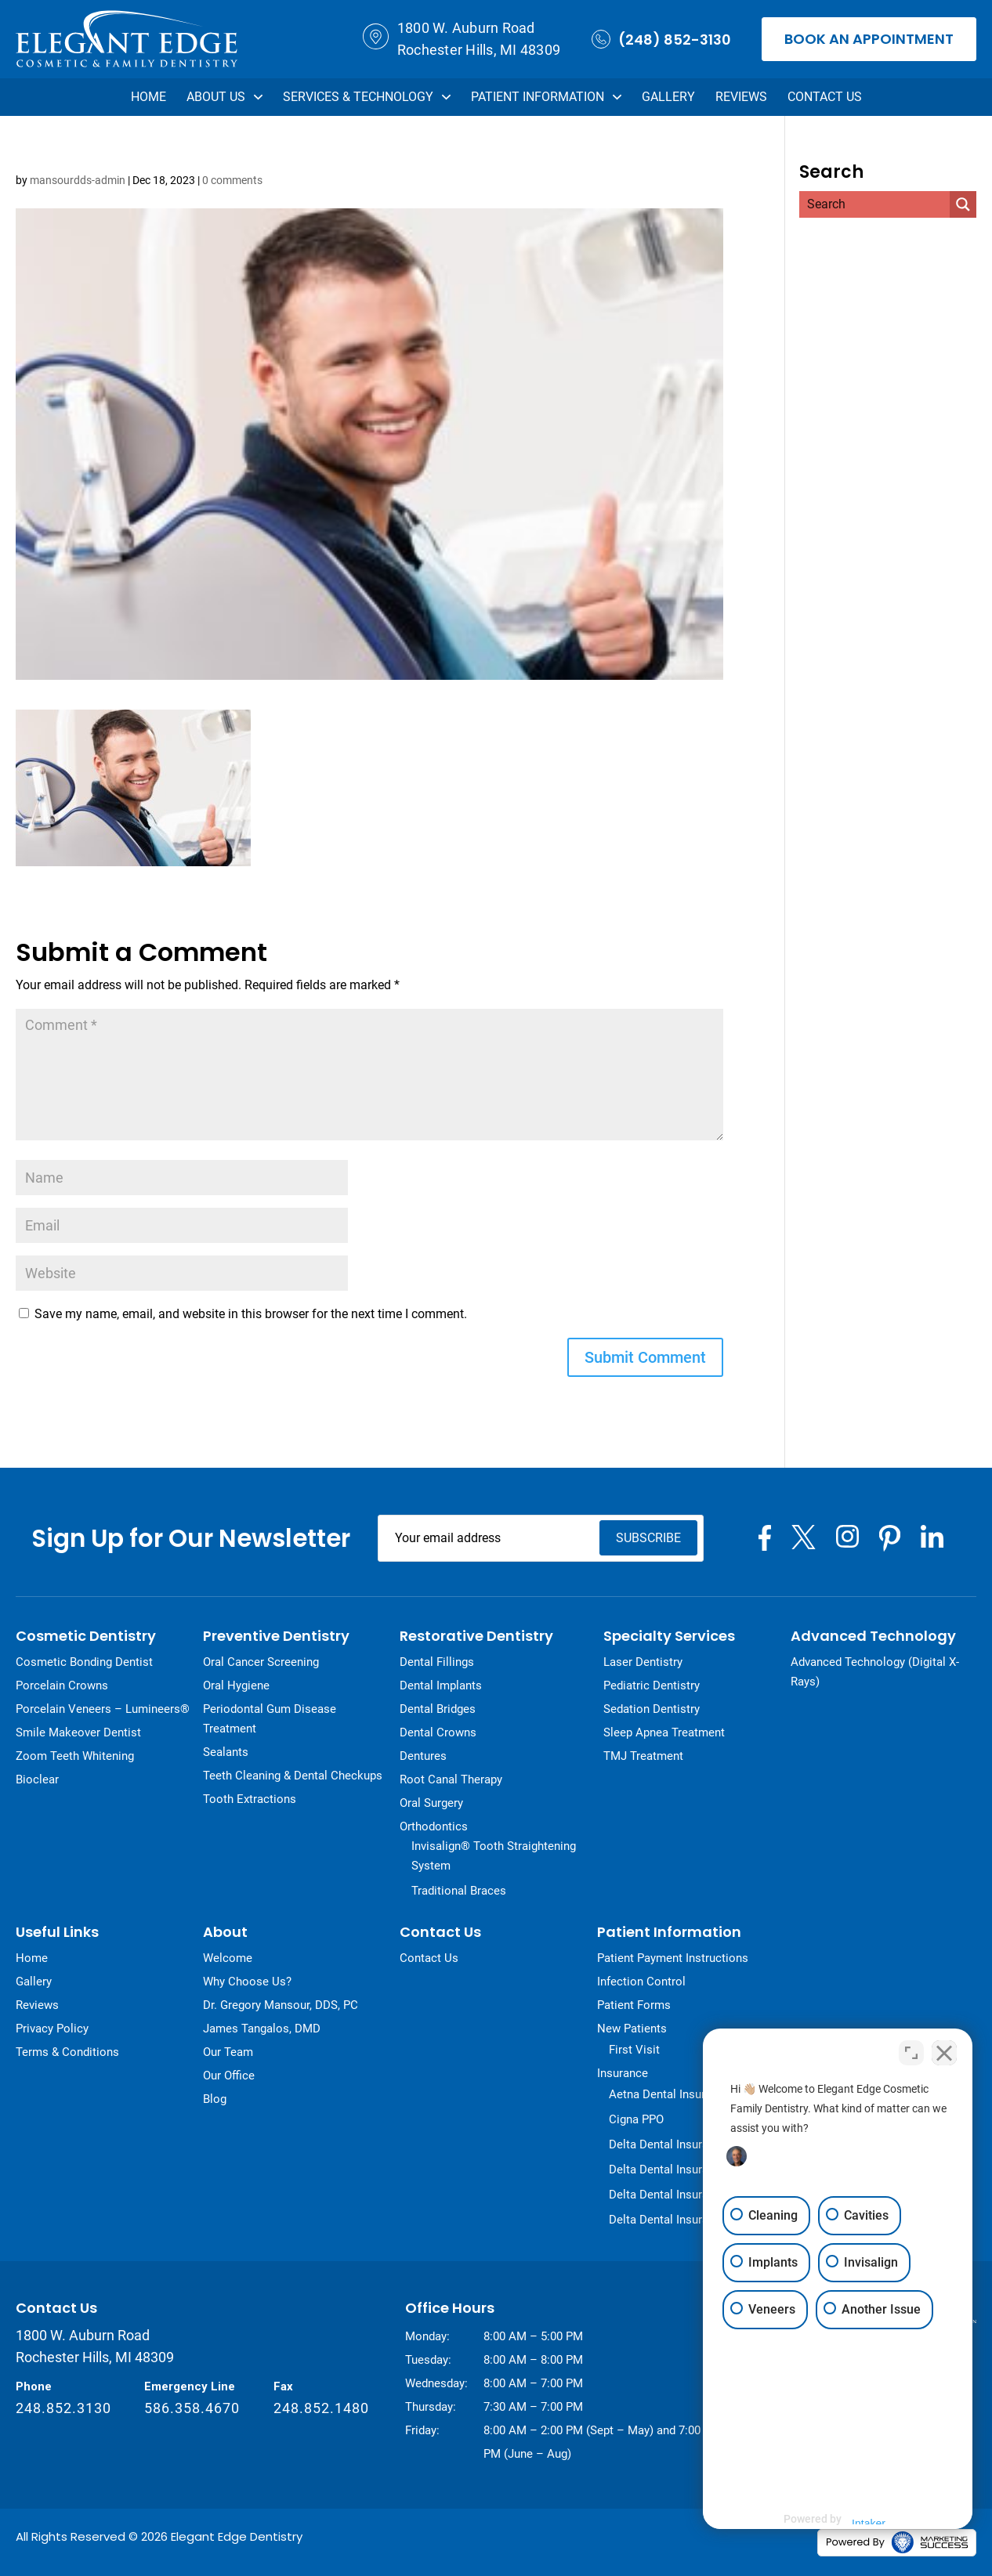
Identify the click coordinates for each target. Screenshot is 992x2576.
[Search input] (859, 204)
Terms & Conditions (67, 2051)
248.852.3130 (63, 2407)
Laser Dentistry (642, 1661)
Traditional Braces (458, 1890)
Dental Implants (441, 1685)
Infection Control (641, 1981)
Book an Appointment (869, 39)
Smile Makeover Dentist (78, 1732)
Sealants (225, 1751)
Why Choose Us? (247, 1981)
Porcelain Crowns (62, 1685)
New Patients (632, 2028)
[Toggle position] (911, 2052)
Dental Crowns (438, 1732)
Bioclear (37, 1779)
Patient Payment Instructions (672, 1957)
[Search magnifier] (963, 204)
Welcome (227, 1957)
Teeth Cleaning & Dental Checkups (292, 1775)
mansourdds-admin (77, 180)
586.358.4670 (192, 2407)
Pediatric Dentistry (651, 1685)
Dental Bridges (438, 1708)
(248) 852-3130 (661, 39)
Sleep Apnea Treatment (664, 1732)
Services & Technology (367, 96)
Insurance (622, 2072)
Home (148, 96)
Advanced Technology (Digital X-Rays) (875, 1671)
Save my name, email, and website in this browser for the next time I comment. (250, 1313)
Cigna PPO (636, 2119)
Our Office (229, 2075)
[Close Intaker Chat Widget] (944, 2052)
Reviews (741, 96)
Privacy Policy (52, 2028)
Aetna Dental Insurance (669, 2093)
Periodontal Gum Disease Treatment (269, 1718)
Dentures (423, 1755)
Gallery (668, 96)
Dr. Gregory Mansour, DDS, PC (280, 2004)
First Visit (634, 2049)
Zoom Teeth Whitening (75, 1755)
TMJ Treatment (643, 1755)
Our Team (228, 2051)
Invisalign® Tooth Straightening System (493, 1855)
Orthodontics (434, 1826)
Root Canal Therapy (451, 1779)
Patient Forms (634, 2004)
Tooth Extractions (249, 1798)
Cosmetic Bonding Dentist (84, 1661)
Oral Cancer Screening (261, 1661)
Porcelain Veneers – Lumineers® (103, 1708)
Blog (214, 2098)
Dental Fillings (437, 1661)
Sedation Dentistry (651, 1708)
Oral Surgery (431, 1802)
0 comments (232, 180)
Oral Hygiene (236, 1685)
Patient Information (546, 96)
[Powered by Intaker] (862, 2519)
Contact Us (824, 96)
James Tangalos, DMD (261, 2028)
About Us (224, 96)
